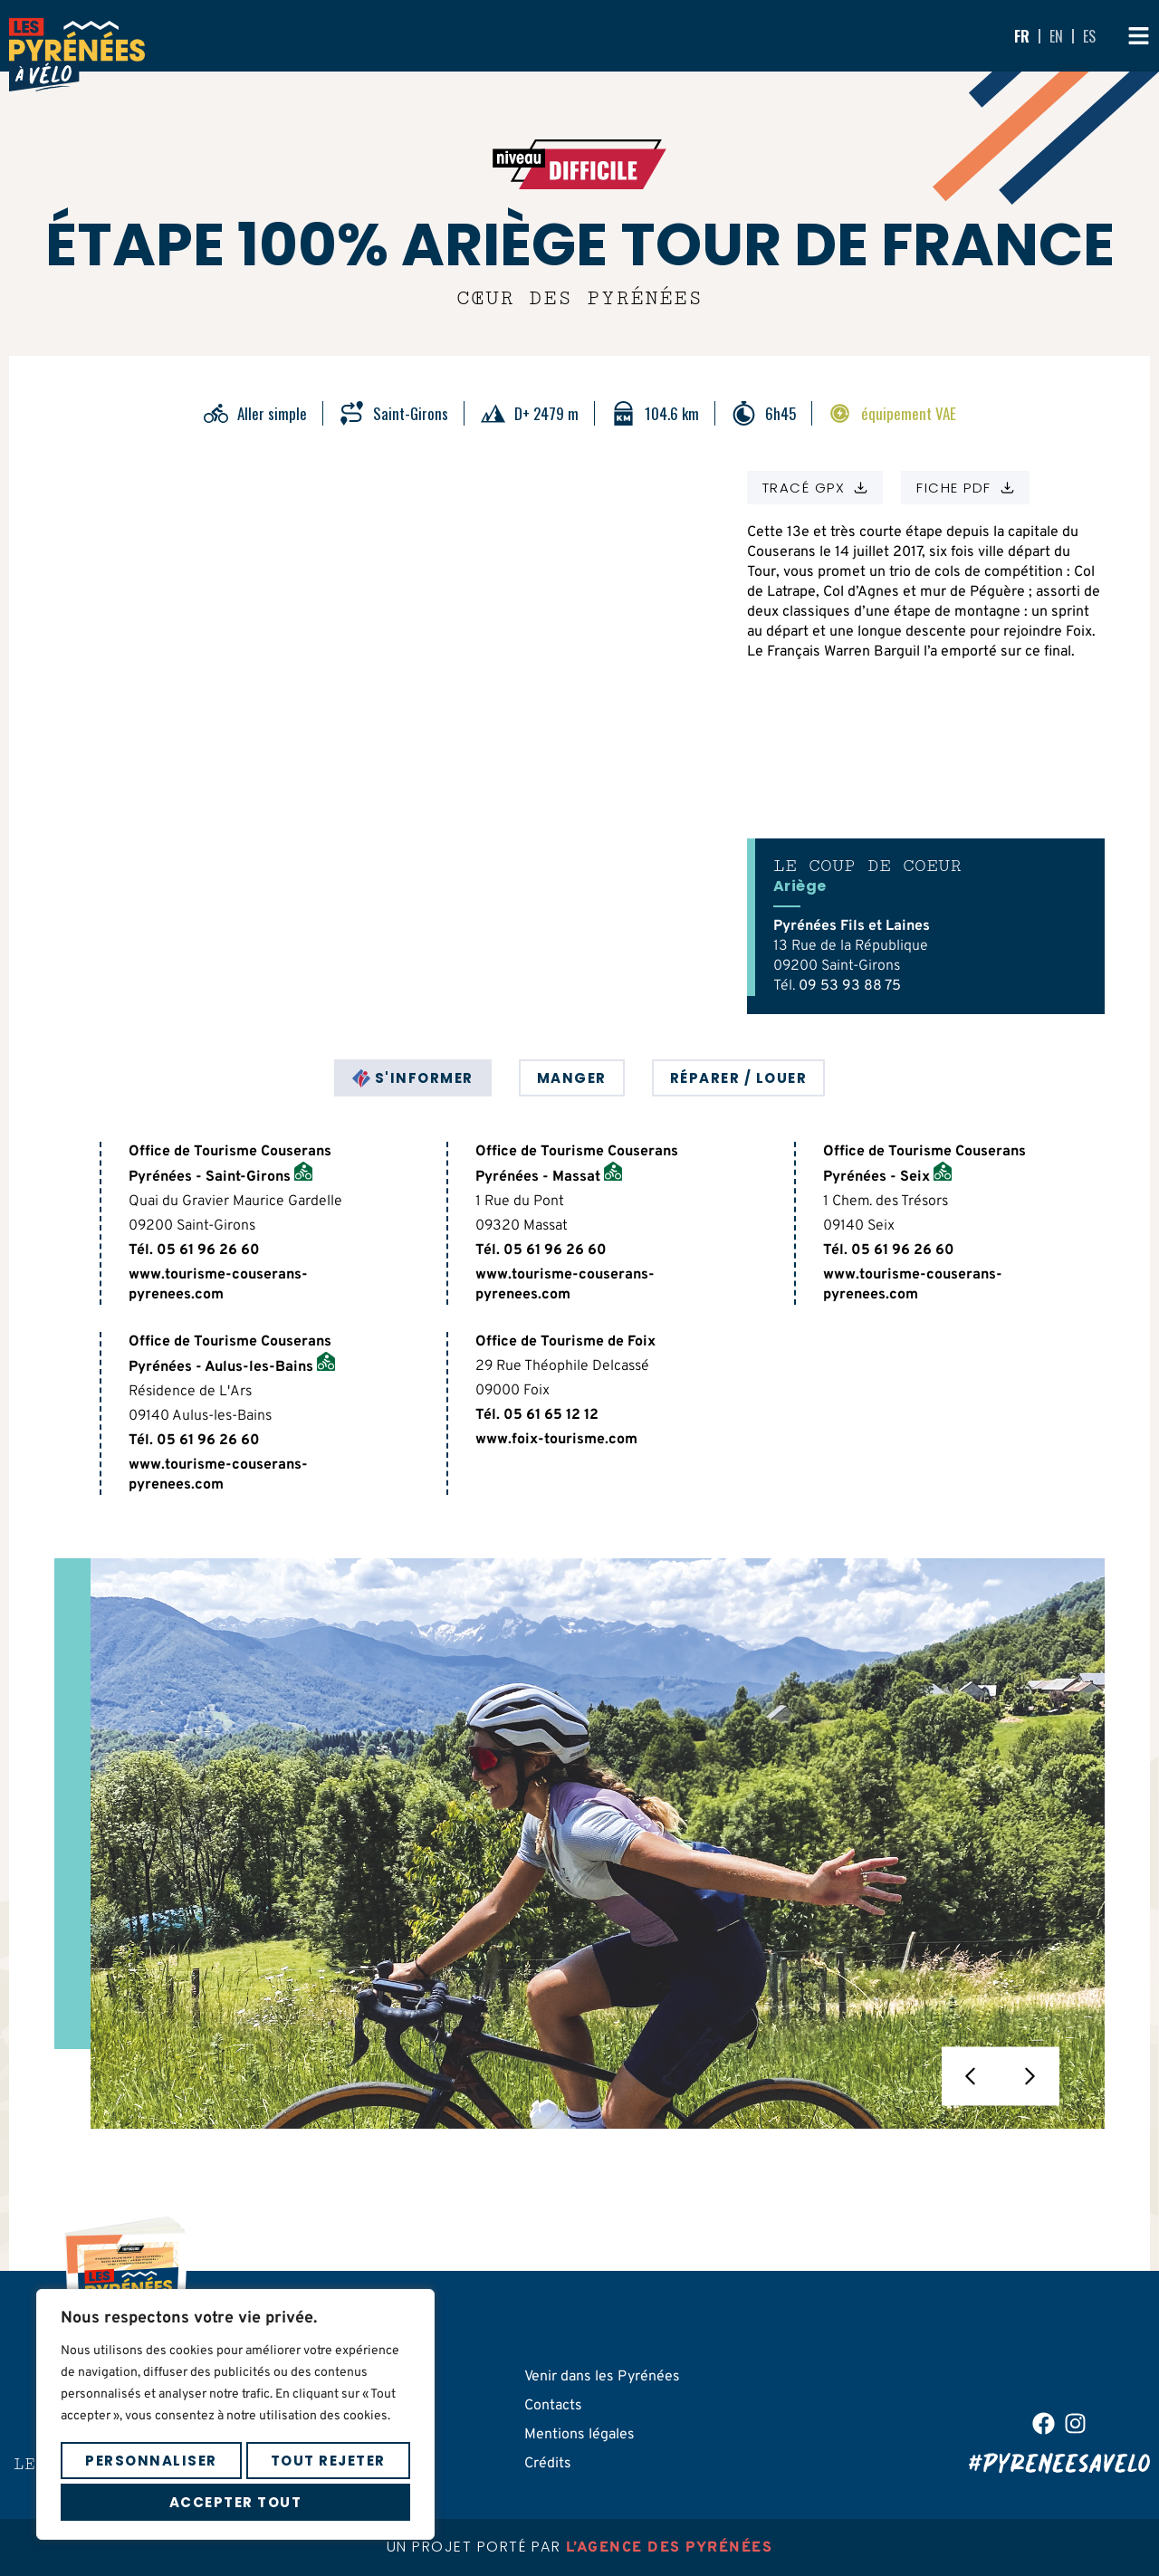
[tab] (413, 1077)
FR (1022, 36)
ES (1089, 36)
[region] (235, 2414)
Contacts (553, 2406)
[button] (971, 2076)
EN (1056, 36)
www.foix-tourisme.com (556, 1440)
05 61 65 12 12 (551, 1415)
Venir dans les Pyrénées (602, 2377)
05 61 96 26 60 (208, 1250)
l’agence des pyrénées (669, 2548)
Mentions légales (579, 2435)
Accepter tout (235, 2502)
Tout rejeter (328, 2460)
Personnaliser (151, 2460)
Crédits (547, 2464)
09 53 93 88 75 (850, 986)
